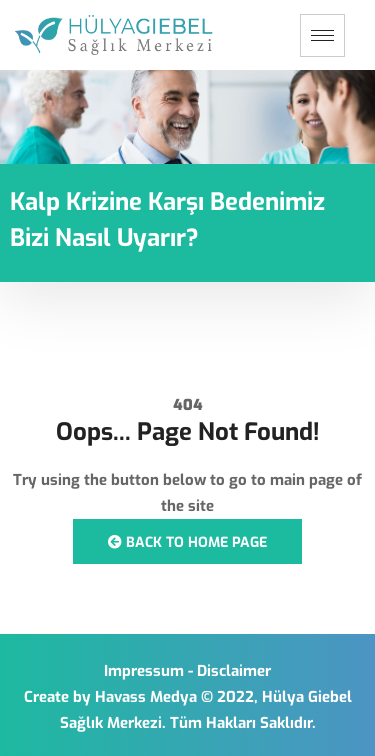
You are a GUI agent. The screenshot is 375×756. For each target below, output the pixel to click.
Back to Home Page (187, 542)
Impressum (144, 671)
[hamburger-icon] (322, 35)
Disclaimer (234, 671)
